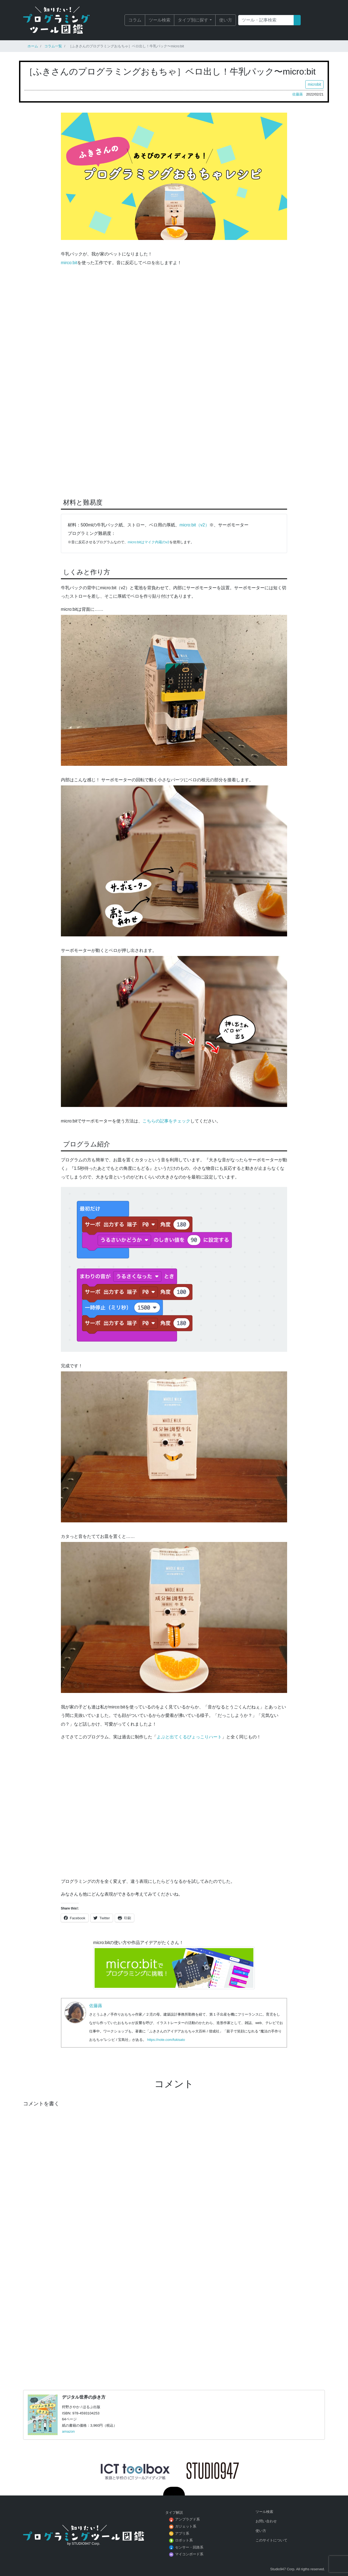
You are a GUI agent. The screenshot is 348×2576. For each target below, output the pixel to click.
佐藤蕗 (297, 94)
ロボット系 (184, 2540)
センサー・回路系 (189, 2547)
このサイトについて (271, 2540)
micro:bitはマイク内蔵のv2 (148, 542)
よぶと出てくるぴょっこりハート (189, 1737)
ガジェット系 (185, 2526)
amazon (68, 2431)
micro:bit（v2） (194, 525)
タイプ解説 (174, 2512)
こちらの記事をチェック (166, 1121)
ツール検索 (159, 20)
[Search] (266, 20)
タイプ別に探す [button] (193, 20)
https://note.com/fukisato (166, 2040)
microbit (314, 84)
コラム (134, 20)
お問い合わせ (266, 2521)
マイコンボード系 (189, 2554)
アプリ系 (182, 2533)
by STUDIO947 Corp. (83, 2543)
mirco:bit (69, 262)
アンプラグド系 (187, 2519)
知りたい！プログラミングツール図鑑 (64, 20)
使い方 (225, 20)
